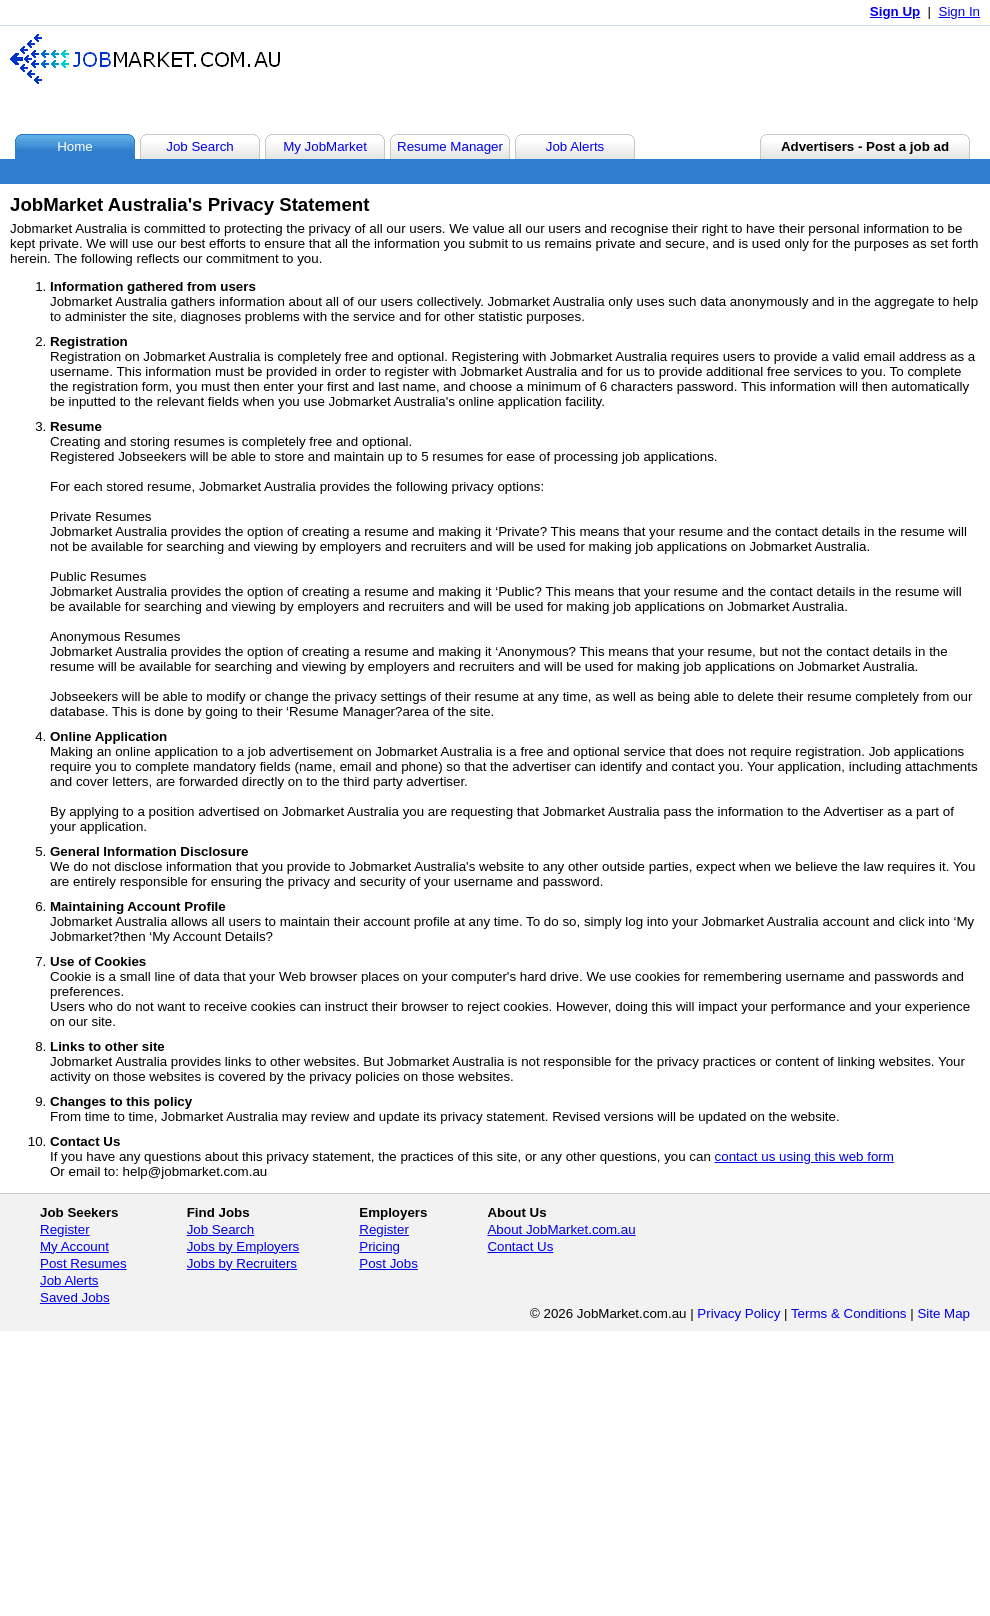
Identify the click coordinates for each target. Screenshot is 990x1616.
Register (65, 1229)
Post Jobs (388, 1263)
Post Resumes (83, 1263)
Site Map (943, 1313)
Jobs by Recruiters (242, 1263)
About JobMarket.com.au (561, 1229)
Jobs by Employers (243, 1246)
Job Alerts (69, 1280)
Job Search (220, 1229)
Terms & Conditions (849, 1313)
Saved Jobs (75, 1297)
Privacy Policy (738, 1313)
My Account (74, 1246)
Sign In (960, 11)
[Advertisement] (614, 79)
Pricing (379, 1246)
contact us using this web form (804, 1156)
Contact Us (520, 1246)
